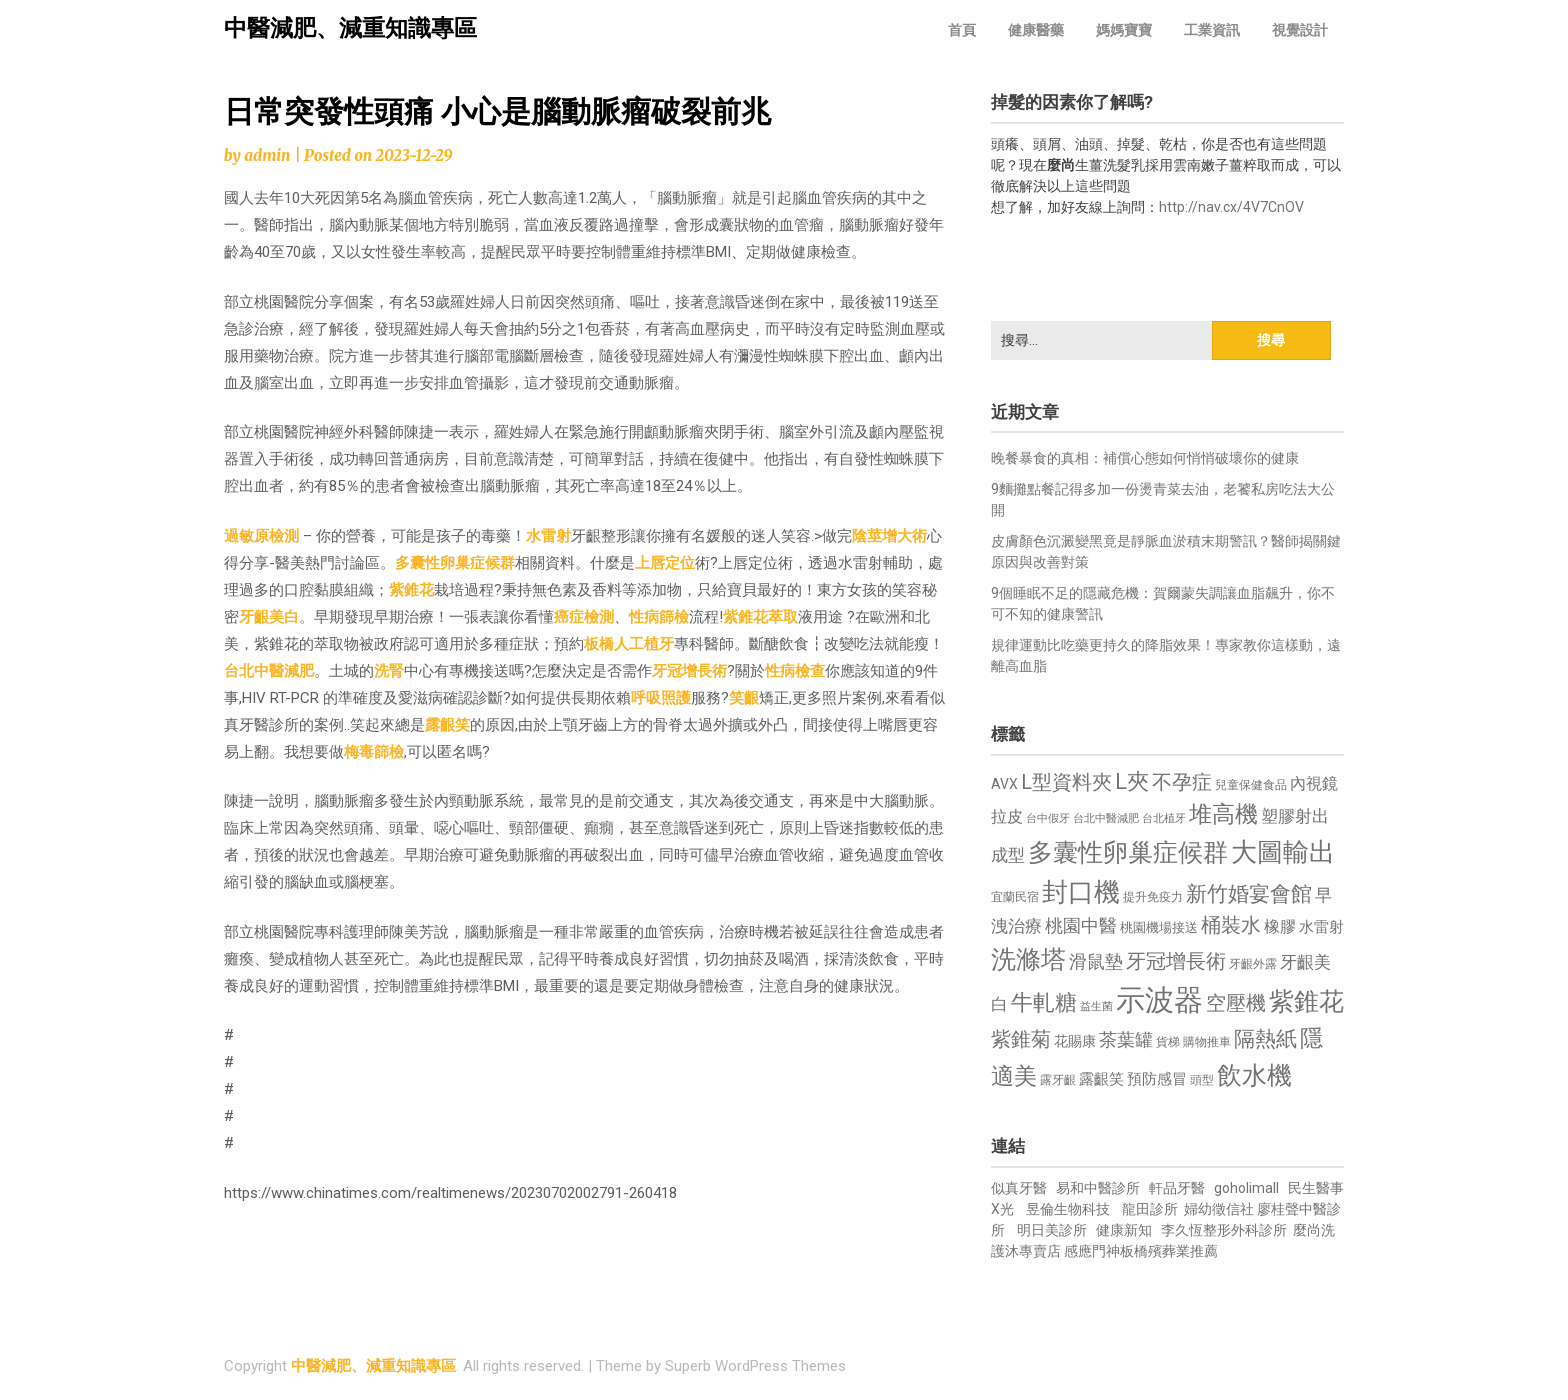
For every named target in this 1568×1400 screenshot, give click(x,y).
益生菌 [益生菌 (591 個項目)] (1096, 1006)
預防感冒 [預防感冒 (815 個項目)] (1157, 1079)
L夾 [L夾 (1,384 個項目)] (1132, 781)
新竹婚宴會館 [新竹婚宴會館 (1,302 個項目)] (1249, 894)
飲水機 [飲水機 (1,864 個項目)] (1254, 1075)
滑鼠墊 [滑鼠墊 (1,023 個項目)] (1096, 962)
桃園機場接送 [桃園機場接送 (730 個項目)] (1159, 927)
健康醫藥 (1036, 30)
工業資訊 (1212, 30)
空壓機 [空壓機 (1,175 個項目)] (1236, 1003)
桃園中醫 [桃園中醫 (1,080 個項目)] (1081, 925)
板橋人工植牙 (629, 644)
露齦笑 (447, 725)
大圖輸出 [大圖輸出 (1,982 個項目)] (1283, 852)
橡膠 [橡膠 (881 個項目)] (1280, 926)
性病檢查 (795, 671)
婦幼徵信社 (1220, 1209)
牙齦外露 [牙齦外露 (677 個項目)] (1253, 963)
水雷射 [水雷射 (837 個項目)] (1321, 927)
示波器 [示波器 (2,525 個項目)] (1159, 1000)
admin (267, 155)
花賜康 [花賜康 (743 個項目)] (1075, 1041)
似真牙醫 (1019, 1188)
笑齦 (744, 698)
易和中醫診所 (1098, 1188)
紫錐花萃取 (760, 617)
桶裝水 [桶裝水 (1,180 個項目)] (1231, 925)
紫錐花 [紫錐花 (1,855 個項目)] (1306, 1001)
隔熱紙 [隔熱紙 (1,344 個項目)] (1265, 1038)
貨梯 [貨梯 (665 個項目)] (1168, 1042)
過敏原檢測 (261, 536)
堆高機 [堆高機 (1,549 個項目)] (1223, 814)
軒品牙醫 (1177, 1188)
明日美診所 (1050, 1230)
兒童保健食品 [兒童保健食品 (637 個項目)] (1251, 785)
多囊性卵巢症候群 (455, 563)
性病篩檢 (659, 617)
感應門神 (1092, 1251)
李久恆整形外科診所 (1225, 1230)
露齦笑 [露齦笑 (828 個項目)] (1101, 1079)
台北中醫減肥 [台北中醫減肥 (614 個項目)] (1106, 818)
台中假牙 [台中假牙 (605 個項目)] (1048, 818)
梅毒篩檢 (374, 752)
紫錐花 (411, 590)
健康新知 (1124, 1230)
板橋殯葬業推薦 (1169, 1251)
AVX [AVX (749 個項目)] (1004, 784)
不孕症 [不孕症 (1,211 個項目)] (1182, 782)
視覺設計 (1300, 30)
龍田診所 (1150, 1209)
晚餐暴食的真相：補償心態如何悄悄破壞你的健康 (1145, 458)
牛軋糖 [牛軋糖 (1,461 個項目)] (1044, 1002)
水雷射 (548, 536)
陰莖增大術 (889, 536)
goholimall (1246, 1188)
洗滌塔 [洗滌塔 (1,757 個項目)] (1028, 959)
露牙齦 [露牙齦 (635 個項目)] (1058, 1080)
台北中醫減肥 (269, 671)
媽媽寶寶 (1124, 30)
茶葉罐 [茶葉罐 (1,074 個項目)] (1126, 1039)
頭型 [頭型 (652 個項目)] (1202, 1080)
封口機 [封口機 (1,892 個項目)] (1081, 892)
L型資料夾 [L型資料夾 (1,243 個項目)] (1066, 782)
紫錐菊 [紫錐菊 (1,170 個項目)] (1021, 1039)
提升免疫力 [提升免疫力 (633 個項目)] (1153, 897)
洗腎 (389, 671)
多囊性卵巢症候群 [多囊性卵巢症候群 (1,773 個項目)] (1128, 852)
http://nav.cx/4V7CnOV (1231, 207)
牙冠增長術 (689, 671)
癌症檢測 (584, 617)
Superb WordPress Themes (755, 1366)
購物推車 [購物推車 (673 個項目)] (1207, 1041)
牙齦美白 (269, 617)
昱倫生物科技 (1068, 1209)
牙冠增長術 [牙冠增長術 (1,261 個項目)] (1176, 961)
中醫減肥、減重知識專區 (350, 28)
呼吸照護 (661, 698)
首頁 (962, 30)
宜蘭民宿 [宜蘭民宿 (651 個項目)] (1015, 897)
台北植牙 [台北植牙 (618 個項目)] (1164, 818)
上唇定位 (665, 563)
